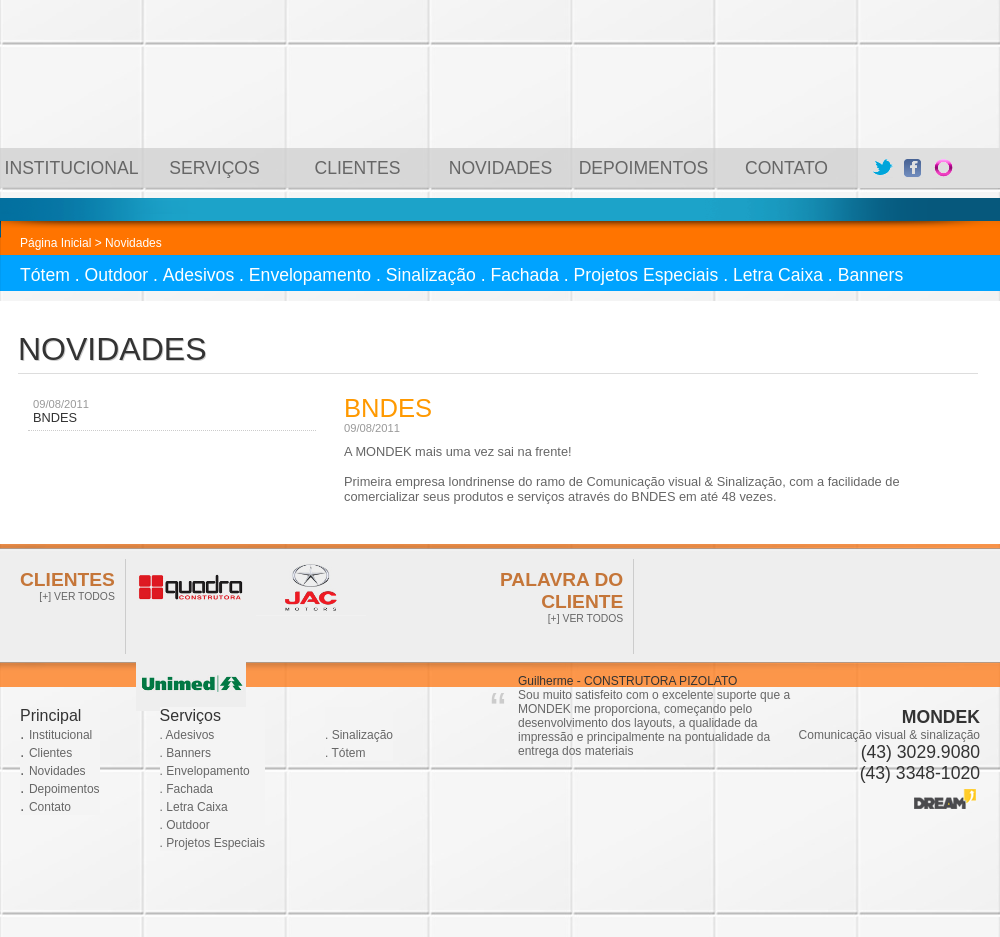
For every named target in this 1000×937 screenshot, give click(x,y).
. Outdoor (185, 825)
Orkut (943, 168)
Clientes (50, 753)
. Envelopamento (205, 771)
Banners (871, 275)
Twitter (883, 168)
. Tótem (345, 753)
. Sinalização (359, 735)
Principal (50, 715)
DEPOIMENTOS (644, 168)
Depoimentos (64, 789)
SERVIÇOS (214, 168)
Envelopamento (310, 275)
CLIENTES (357, 168)
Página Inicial (55, 243)
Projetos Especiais (646, 275)
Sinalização (431, 275)
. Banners (185, 753)
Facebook (913, 168)
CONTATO (786, 168)
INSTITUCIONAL (72, 168)
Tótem (45, 275)
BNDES (55, 417)
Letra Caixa (778, 275)
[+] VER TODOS (77, 596)
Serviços (190, 715)
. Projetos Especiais (212, 843)
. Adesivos (187, 735)
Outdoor (117, 275)
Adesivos (198, 275)
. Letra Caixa (194, 807)
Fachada (524, 275)
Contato (50, 807)
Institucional (60, 735)
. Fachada (186, 789)
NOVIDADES (501, 168)
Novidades (57, 771)
